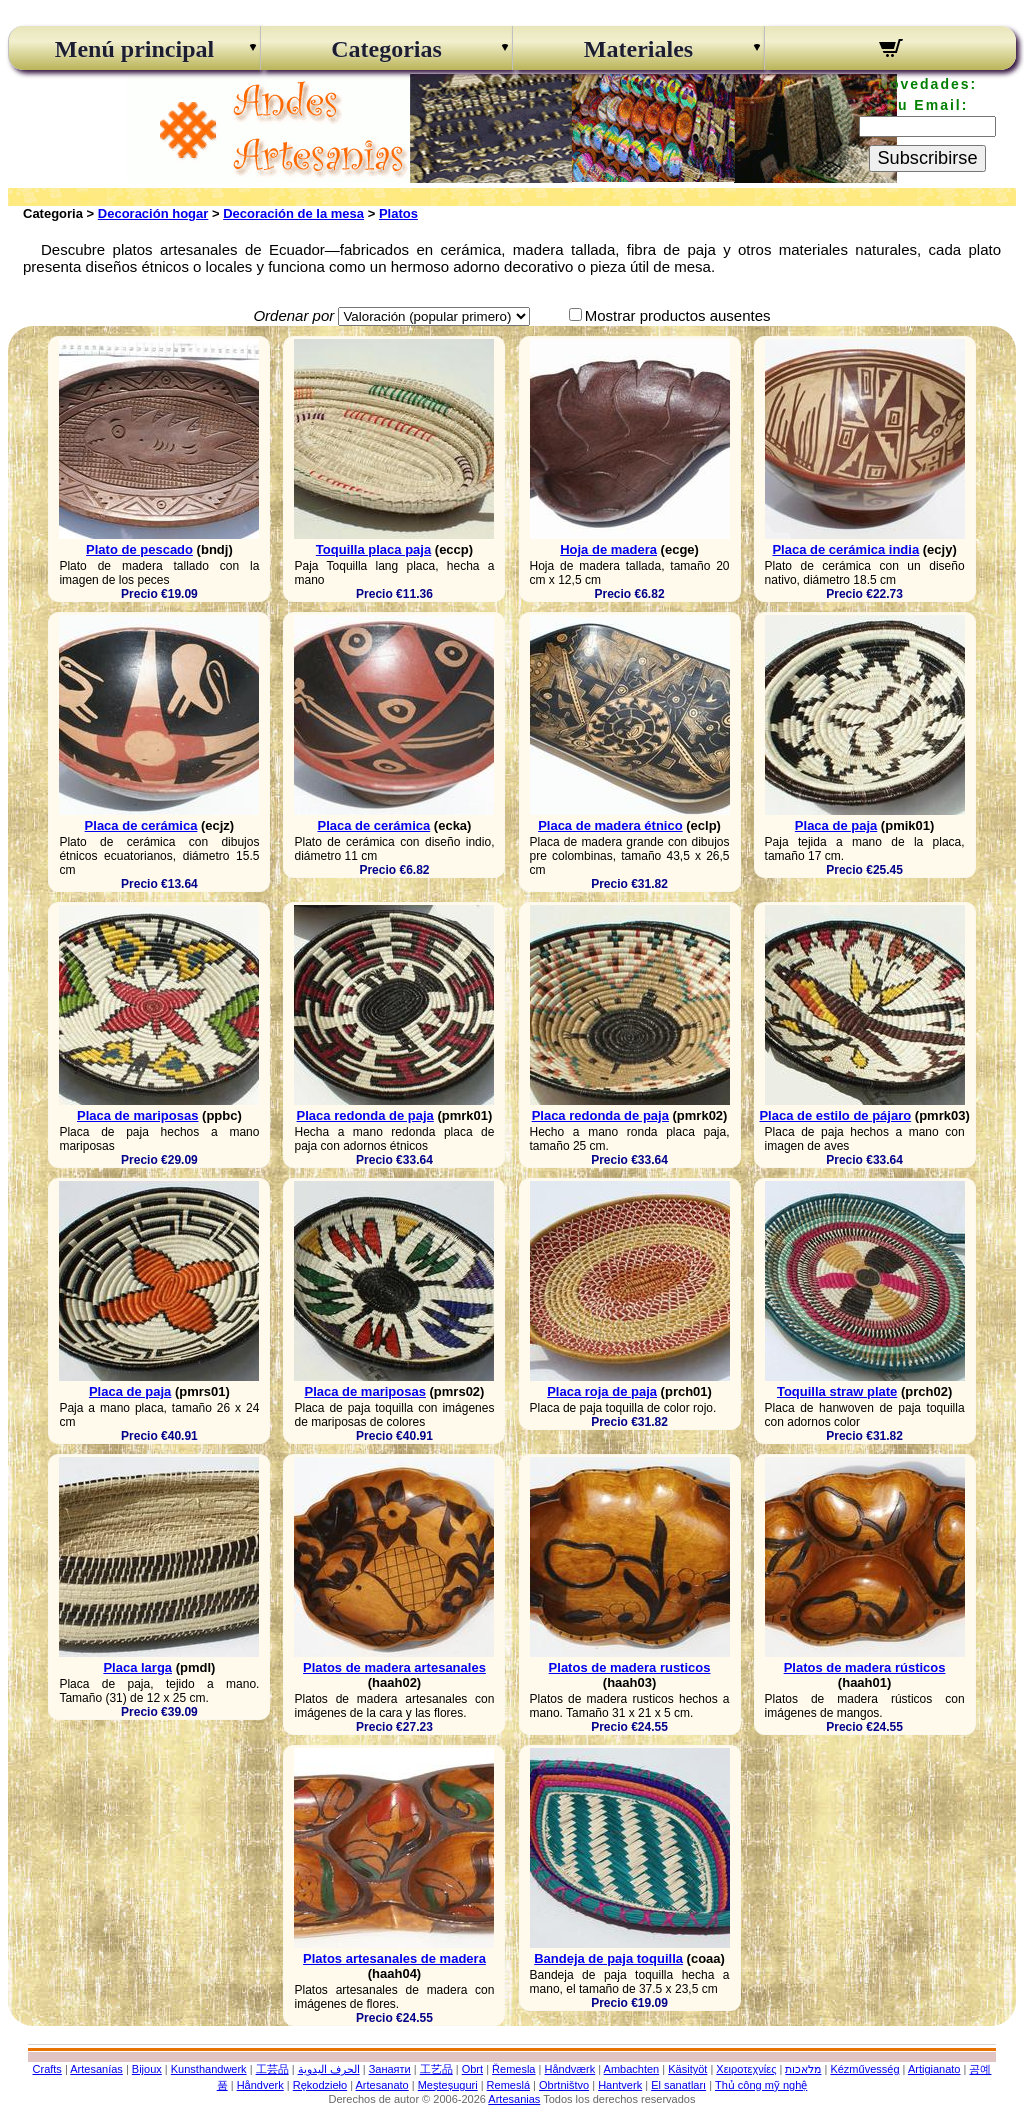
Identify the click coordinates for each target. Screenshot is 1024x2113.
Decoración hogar (153, 213)
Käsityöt (687, 2069)
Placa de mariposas (137, 1115)
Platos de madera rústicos (865, 1667)
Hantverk (620, 2085)
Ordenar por (293, 315)
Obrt (472, 2069)
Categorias (386, 49)
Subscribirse (927, 158)
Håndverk (260, 2085)
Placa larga (137, 1667)
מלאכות (803, 2069)
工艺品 (436, 2069)
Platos (398, 213)
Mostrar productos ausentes (678, 315)
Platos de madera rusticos (630, 1667)
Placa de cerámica (141, 825)
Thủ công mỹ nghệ (761, 2085)
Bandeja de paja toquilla (608, 1958)
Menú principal (134, 49)
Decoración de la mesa (293, 213)
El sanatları (678, 2085)
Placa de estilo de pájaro (835, 1115)
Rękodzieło (320, 2085)
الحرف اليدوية (329, 2069)
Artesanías (96, 2069)
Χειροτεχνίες (746, 2069)
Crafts (47, 2069)
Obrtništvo (564, 2085)
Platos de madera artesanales (394, 1667)
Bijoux (147, 2069)
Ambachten (632, 2069)
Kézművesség (864, 2069)
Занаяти (390, 2069)
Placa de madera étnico (610, 825)
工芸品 (272, 2069)
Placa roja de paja (602, 1391)
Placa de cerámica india (845, 549)
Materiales (638, 49)
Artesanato (382, 2085)
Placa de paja (836, 825)
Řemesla (513, 2069)
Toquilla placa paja (373, 549)
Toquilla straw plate (837, 1391)
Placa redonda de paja (365, 1115)
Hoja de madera (608, 549)
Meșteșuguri (448, 2085)
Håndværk (569, 2069)
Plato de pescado (139, 549)
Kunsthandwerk (209, 2069)
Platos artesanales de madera (394, 1958)
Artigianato (934, 2069)
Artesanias (514, 2099)
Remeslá (508, 2085)
